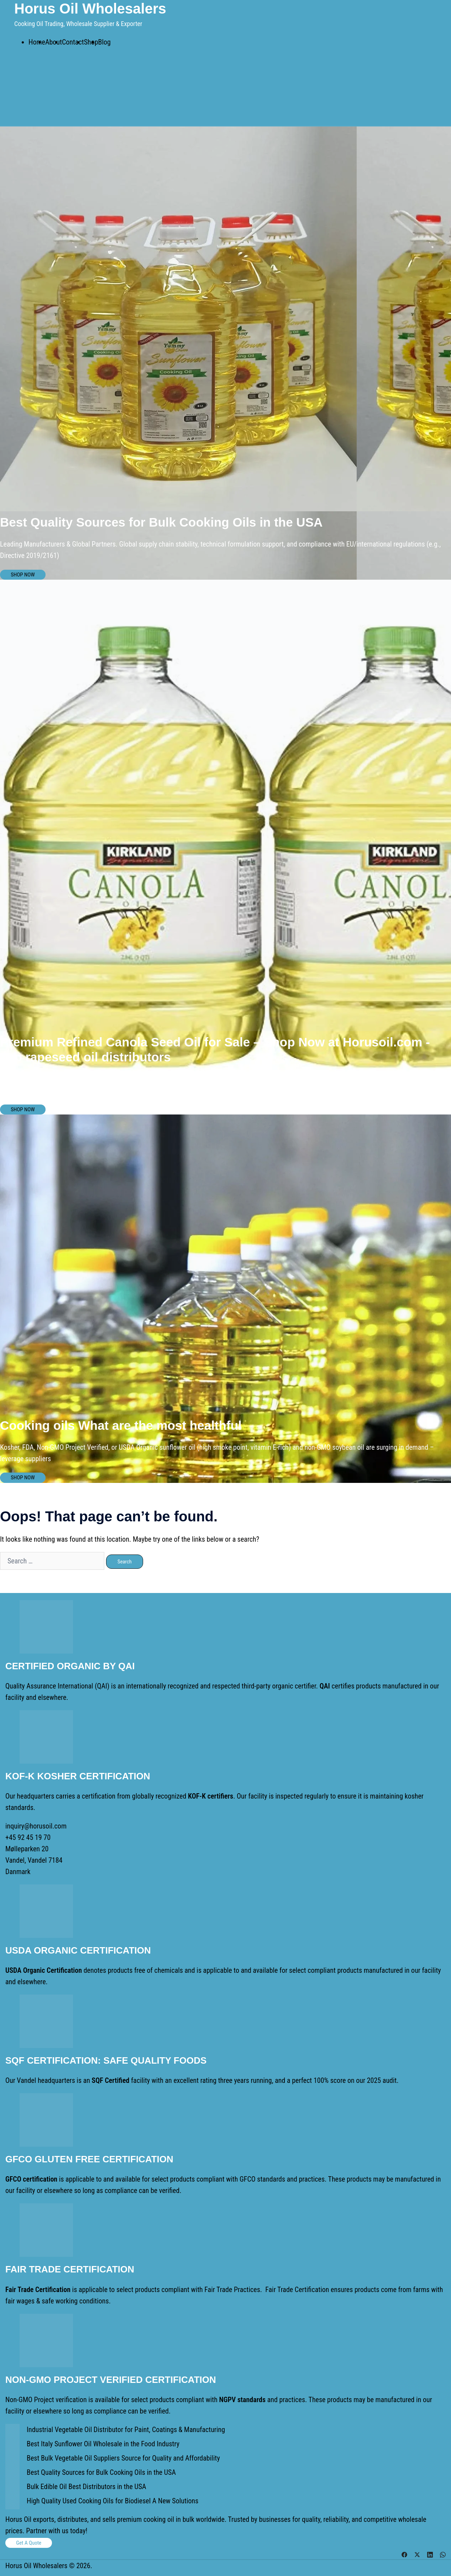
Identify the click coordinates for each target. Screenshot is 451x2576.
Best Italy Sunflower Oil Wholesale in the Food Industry (103, 2444)
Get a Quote (28, 2543)
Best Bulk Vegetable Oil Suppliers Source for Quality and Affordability (123, 2458)
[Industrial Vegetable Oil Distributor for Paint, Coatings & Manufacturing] (12, 2431)
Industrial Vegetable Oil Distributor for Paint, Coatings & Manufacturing (126, 2429)
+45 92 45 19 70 (28, 1837)
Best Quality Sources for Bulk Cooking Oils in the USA (101, 2472)
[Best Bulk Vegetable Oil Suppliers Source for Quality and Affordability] (12, 2459)
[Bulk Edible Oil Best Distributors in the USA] (12, 2488)
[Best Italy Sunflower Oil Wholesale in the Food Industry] (12, 2445)
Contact (73, 42)
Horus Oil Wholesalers (90, 8)
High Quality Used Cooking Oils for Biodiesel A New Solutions (112, 2501)
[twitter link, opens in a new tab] (417, 2553)
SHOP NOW (23, 574)
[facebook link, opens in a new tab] (404, 2553)
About (53, 42)
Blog (104, 42)
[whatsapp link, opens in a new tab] (443, 2553)
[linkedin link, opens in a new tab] (430, 2553)
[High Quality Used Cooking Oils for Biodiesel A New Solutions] (12, 2502)
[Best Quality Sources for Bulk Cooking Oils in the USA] (12, 2474)
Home (36, 42)
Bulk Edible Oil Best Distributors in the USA (86, 2486)
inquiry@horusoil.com (36, 1826)
